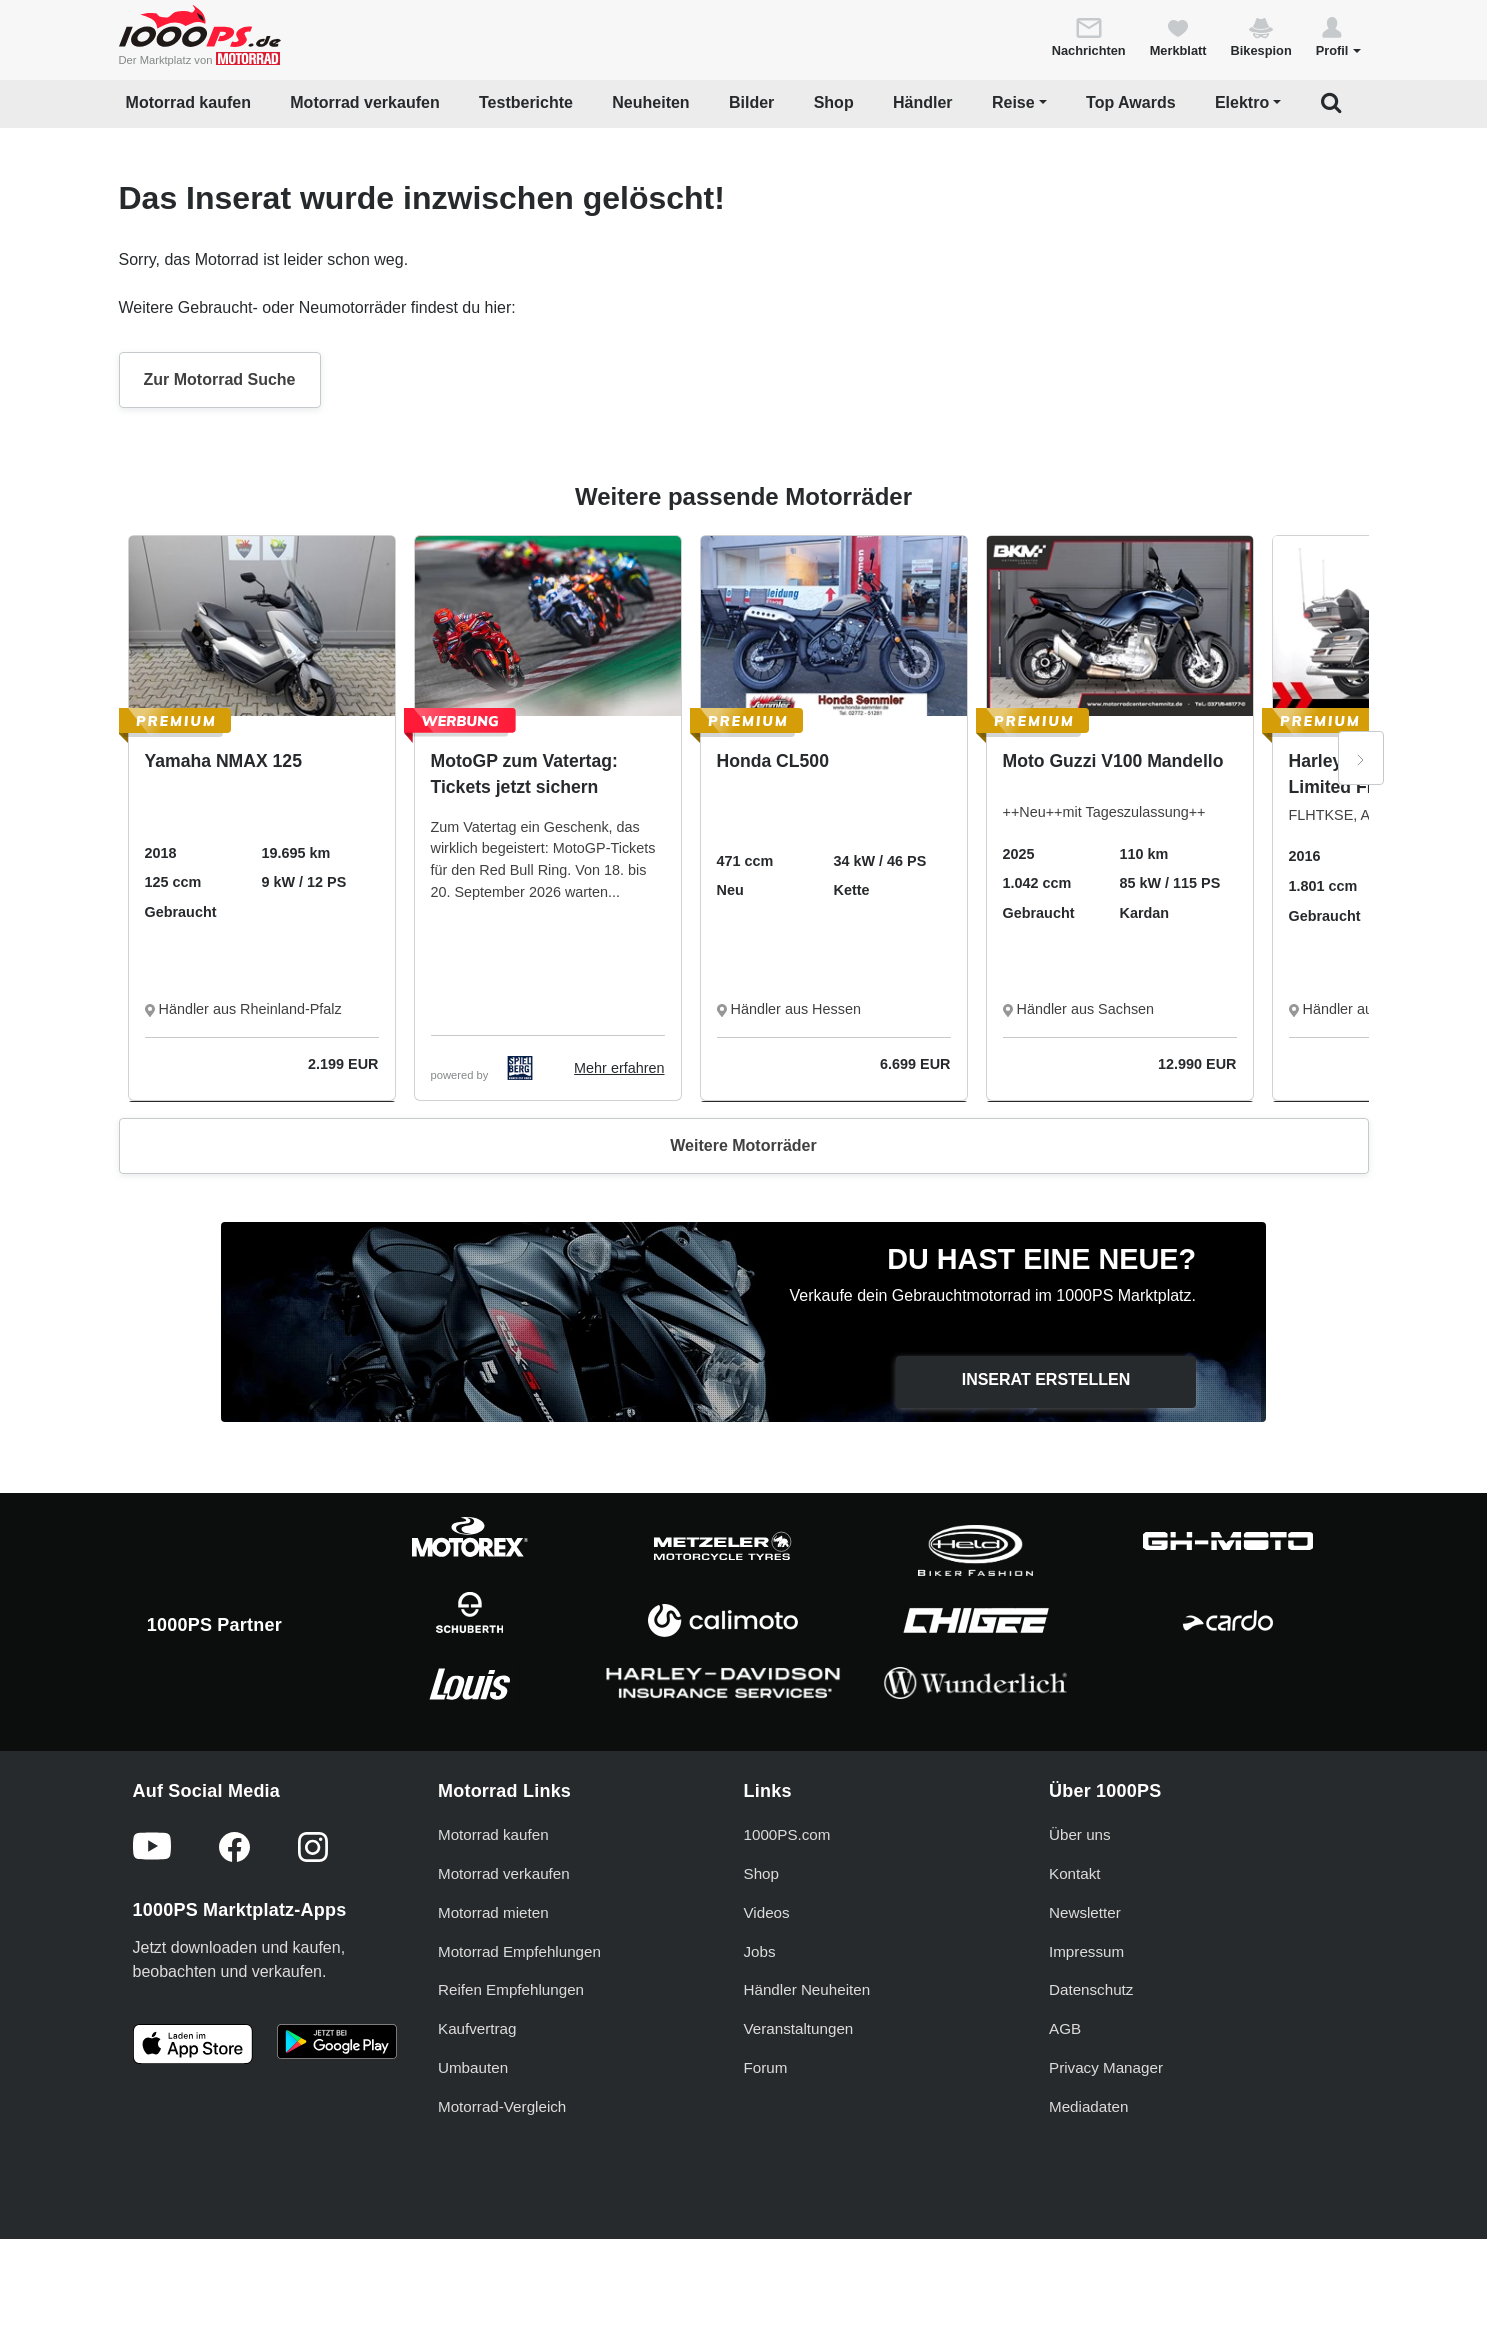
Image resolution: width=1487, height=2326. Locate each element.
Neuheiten (650, 102)
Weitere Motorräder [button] (743, 1145)
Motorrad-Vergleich (502, 2106)
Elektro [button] (1242, 102)
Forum (766, 2067)
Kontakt (1075, 1873)
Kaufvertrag (477, 2028)
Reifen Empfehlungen (511, 1989)
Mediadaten (1088, 2106)
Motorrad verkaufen (364, 102)
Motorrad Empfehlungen (519, 1951)
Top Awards (1131, 102)
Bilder (751, 102)
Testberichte (526, 102)
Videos (767, 1912)
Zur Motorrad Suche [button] (220, 379)
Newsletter (1085, 1912)
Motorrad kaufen (188, 102)
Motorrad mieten (493, 1912)
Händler (923, 102)
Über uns (1080, 1834)
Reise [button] (1013, 102)
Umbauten (473, 2067)
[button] (1338, 36)
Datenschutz (1091, 1989)
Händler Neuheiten (807, 1989)
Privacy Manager (1106, 2067)
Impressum (1086, 1951)
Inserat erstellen (1046, 1379)
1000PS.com (787, 1834)
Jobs (760, 1951)
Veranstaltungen (799, 2028)
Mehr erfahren (619, 1068)
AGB (1065, 2028)
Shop (834, 102)
